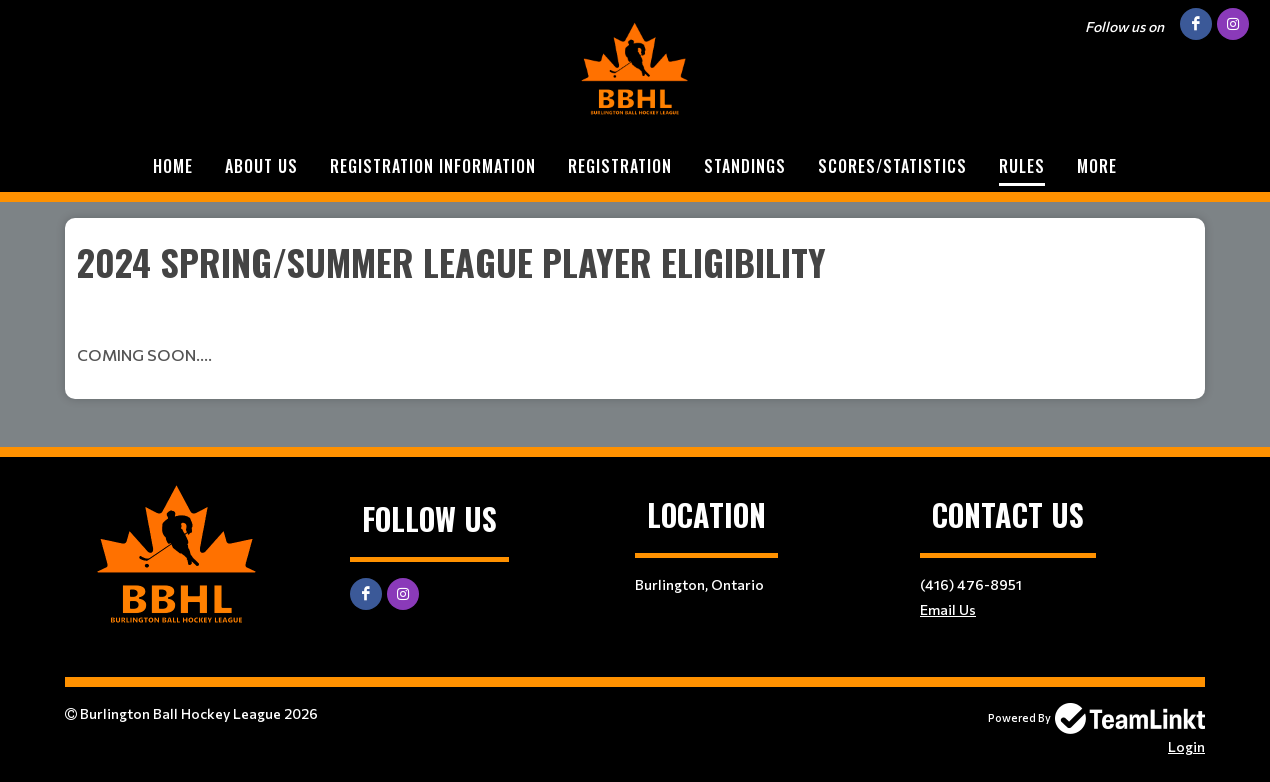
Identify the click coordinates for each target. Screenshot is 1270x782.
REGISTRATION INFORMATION (433, 166)
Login (1186, 746)
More (1097, 166)
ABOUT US (261, 166)
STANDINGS (745, 166)
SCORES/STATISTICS (892, 166)
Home (173, 166)
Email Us (948, 609)
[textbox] (635, 301)
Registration (620, 166)
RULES (1022, 166)
